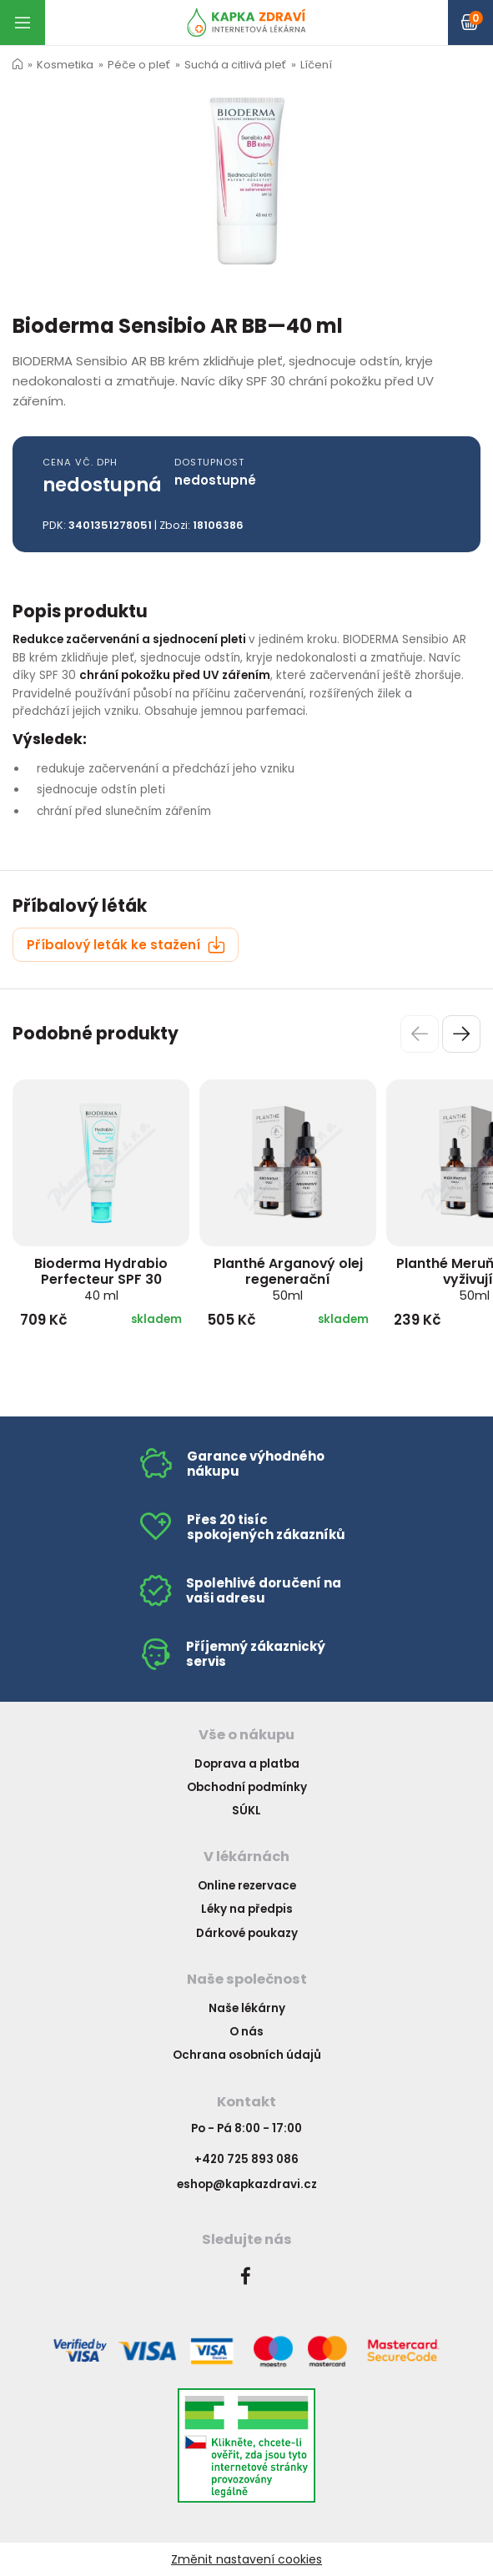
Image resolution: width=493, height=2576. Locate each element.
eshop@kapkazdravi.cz (247, 2184)
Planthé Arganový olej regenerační (288, 1279)
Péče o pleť (139, 65)
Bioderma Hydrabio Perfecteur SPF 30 (101, 1279)
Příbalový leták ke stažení (126, 944)
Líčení (316, 65)
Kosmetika (65, 65)
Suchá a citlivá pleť (235, 65)
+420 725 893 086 (246, 2159)
